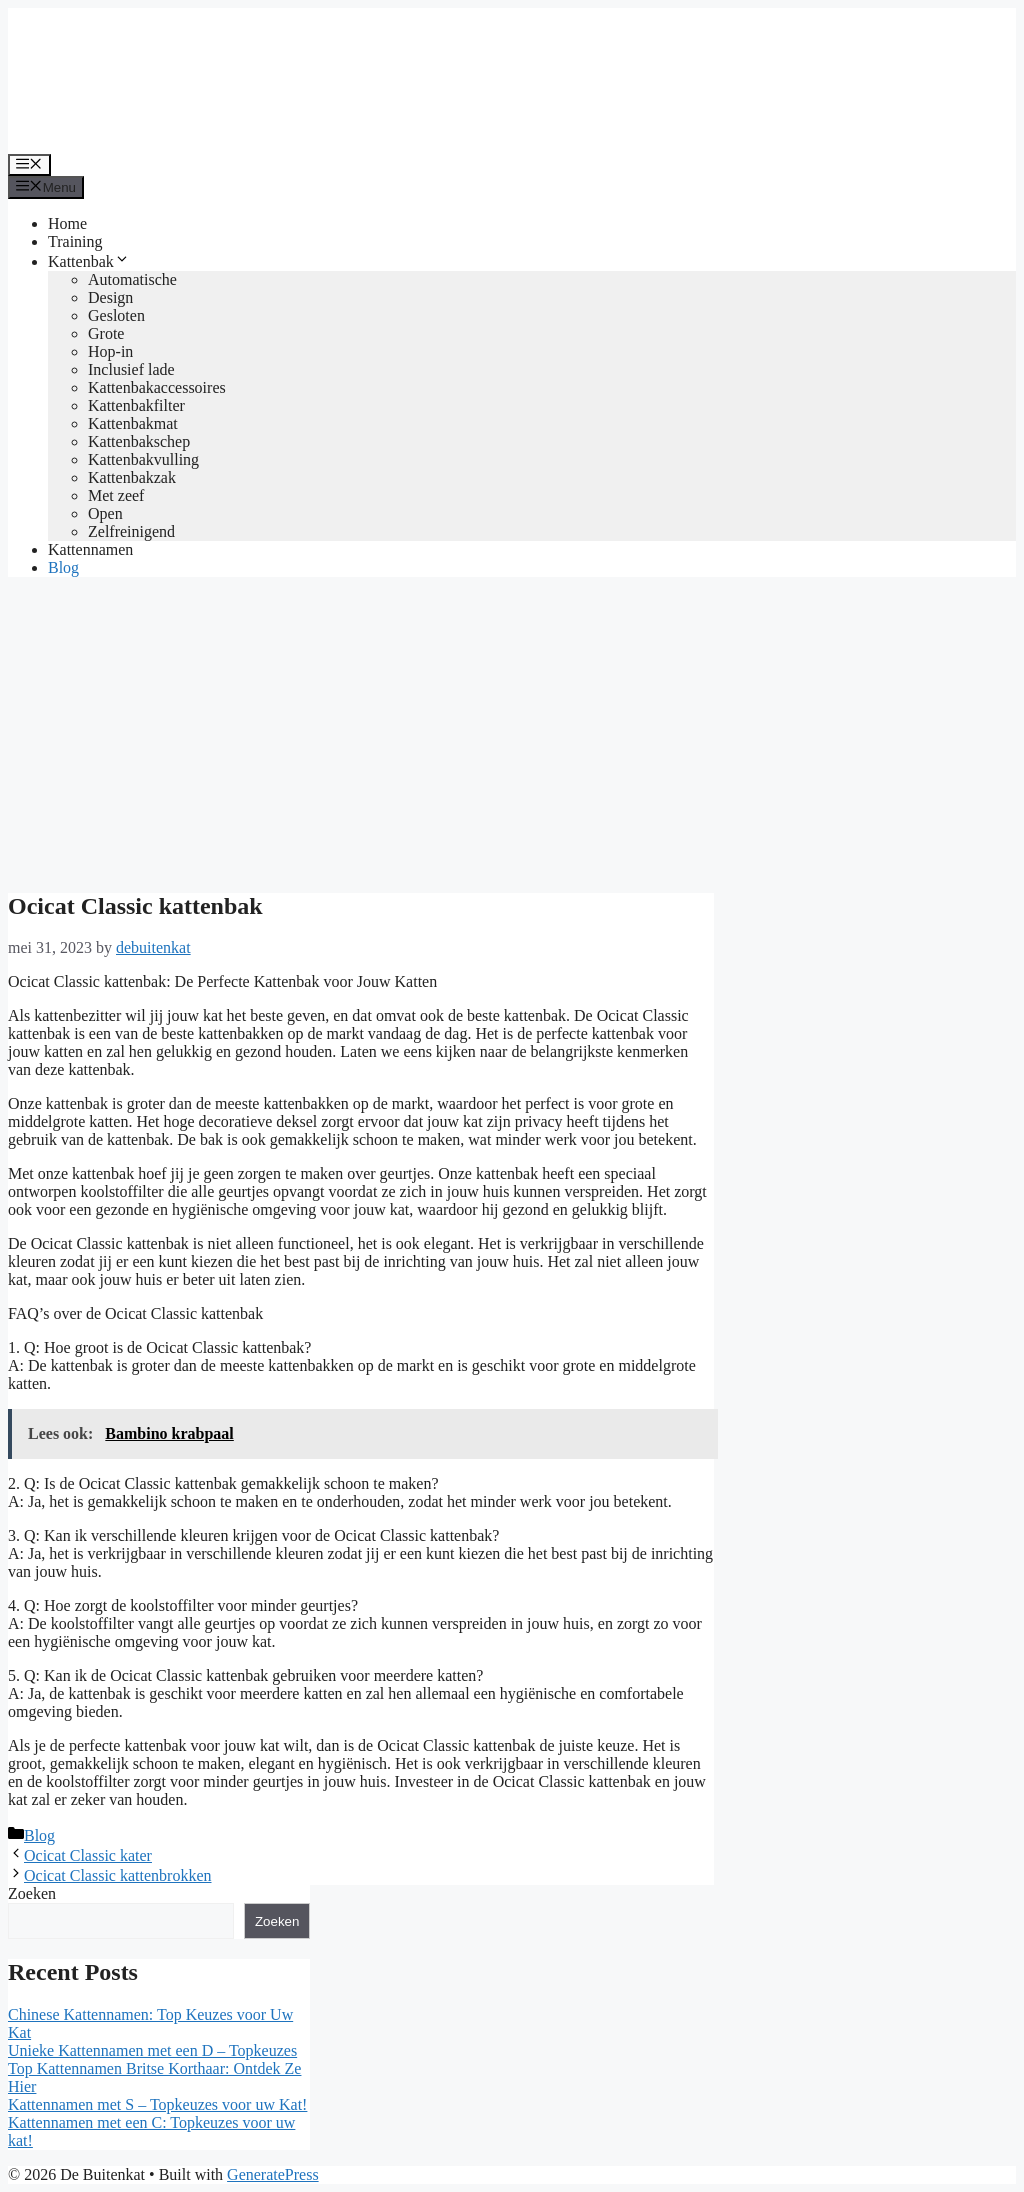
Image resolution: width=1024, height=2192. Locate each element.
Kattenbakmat (133, 423)
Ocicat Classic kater (88, 1855)
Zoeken (32, 1893)
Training (75, 241)
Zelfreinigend (131, 531)
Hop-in (110, 351)
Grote (106, 333)
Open (105, 513)
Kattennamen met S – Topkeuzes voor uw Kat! (157, 2104)
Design (110, 297)
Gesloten (116, 315)
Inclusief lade (131, 369)
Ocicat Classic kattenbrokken (118, 1875)
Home (67, 223)
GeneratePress (273, 2174)
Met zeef (116, 495)
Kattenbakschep (139, 441)
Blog (63, 567)
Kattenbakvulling (143, 459)
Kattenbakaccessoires (157, 387)
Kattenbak (89, 261)
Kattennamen (90, 549)
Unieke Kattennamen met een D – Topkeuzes (152, 2050)
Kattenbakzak (132, 477)
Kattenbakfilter (136, 405)
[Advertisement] (512, 733)
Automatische (132, 279)
